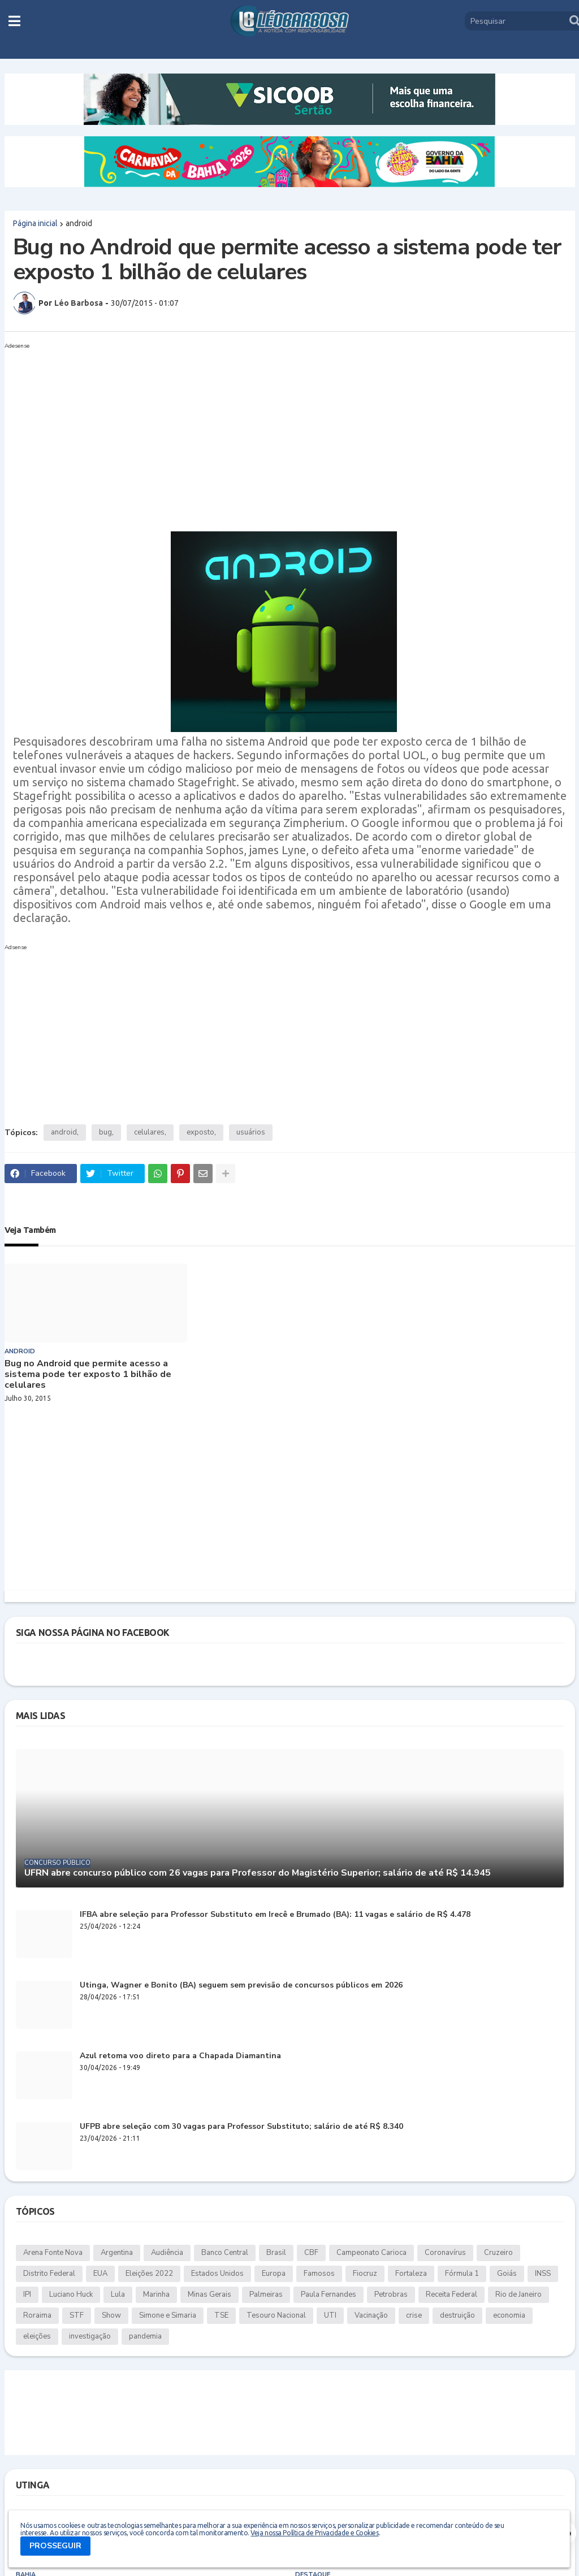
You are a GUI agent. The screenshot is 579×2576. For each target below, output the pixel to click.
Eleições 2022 (149, 2273)
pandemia (145, 2336)
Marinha (156, 2294)
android (79, 223)
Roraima (37, 2315)
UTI (330, 2315)
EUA (100, 2273)
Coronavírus (445, 2253)
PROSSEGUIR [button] (55, 2545)
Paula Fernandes (328, 2294)
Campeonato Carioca (371, 2253)
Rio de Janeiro (518, 2294)
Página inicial (35, 223)
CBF (311, 2253)
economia (509, 2315)
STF (77, 2315)
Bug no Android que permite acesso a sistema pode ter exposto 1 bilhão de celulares (88, 1374)
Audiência (167, 2253)
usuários (250, 1132)
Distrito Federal (49, 2273)
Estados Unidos (217, 2273)
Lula (118, 2294)
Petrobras (391, 2294)
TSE (221, 2315)
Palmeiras (266, 2294)
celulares (149, 1132)
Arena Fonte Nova (53, 2253)
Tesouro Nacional (276, 2315)
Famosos (319, 2273)
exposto (200, 1132)
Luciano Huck (71, 2294)
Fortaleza (411, 2273)
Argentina (117, 2253)
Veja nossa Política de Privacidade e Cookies (314, 2532)
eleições (37, 2336)
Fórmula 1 (462, 2273)
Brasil (276, 2253)
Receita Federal (451, 2294)
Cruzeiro (498, 2253)
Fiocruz (365, 2273)
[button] (14, 21)
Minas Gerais (209, 2294)
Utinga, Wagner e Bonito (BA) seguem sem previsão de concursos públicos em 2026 (241, 1985)
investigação (90, 2336)
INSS (543, 2273)
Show (111, 2315)
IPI (27, 2294)
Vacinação (371, 2315)
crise (414, 2315)
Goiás (507, 2273)
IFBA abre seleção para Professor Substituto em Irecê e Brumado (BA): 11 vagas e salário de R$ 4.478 (275, 1915)
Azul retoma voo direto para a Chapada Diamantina (180, 2056)
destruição (457, 2315)
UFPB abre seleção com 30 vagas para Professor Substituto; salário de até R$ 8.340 (241, 2127)
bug (105, 1132)
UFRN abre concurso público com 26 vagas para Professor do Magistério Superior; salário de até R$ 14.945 (257, 1873)
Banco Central (224, 2253)
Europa (274, 2273)
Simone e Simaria (167, 2315)
